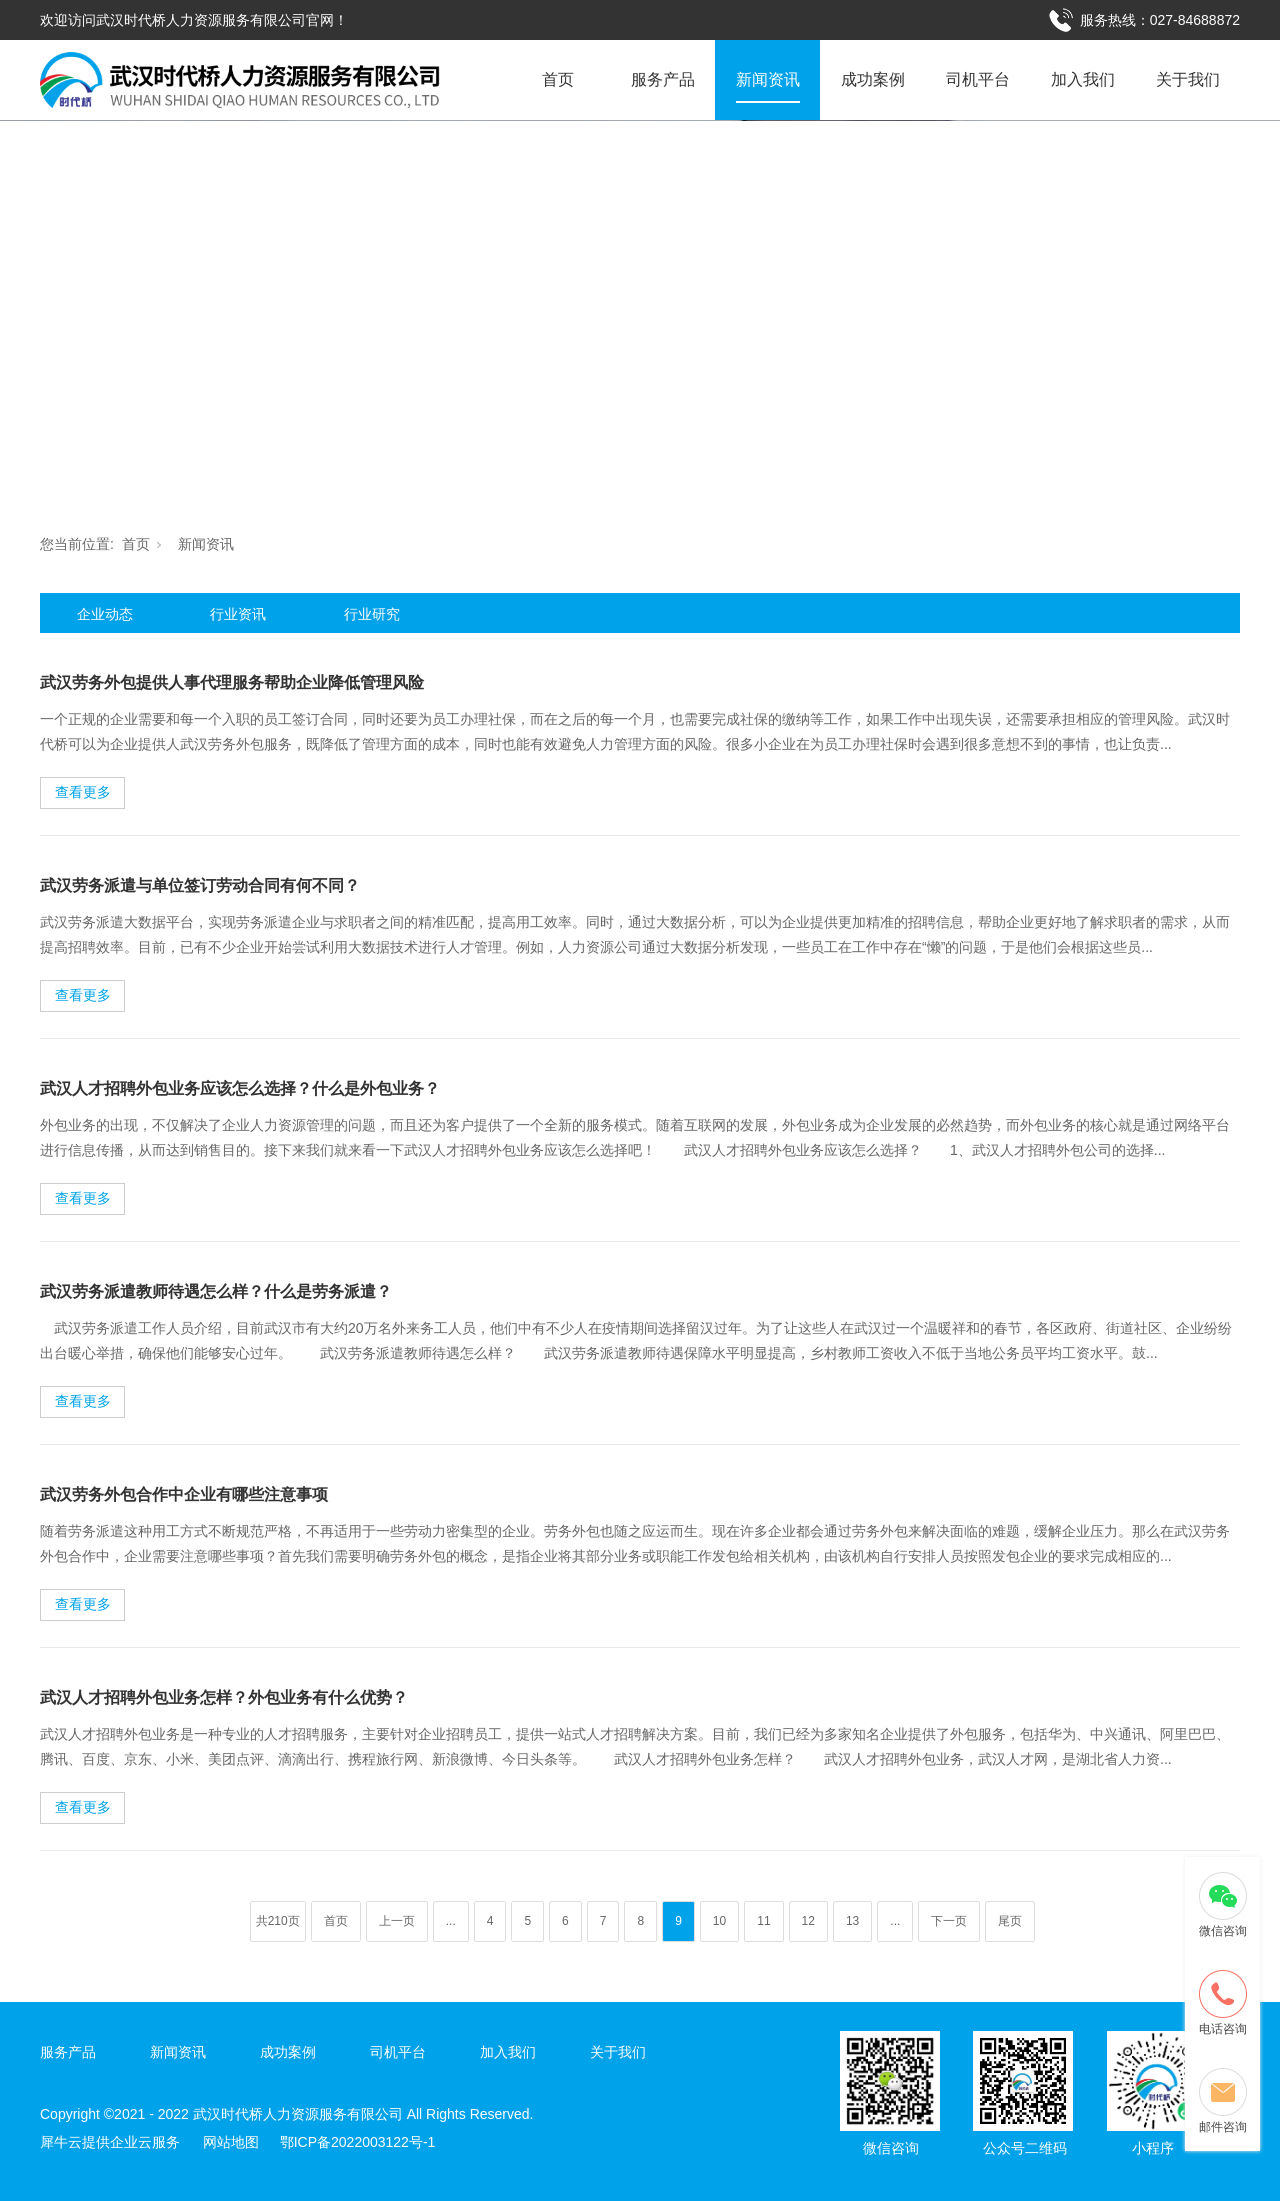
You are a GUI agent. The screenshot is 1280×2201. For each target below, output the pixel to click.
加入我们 (1083, 79)
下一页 (949, 1921)
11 (763, 1921)
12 (808, 1921)
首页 (558, 79)
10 (719, 1921)
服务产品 (663, 79)
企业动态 (105, 614)
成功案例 (873, 79)
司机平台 (978, 79)
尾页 (1010, 1921)
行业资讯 (238, 614)
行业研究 (372, 614)
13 (852, 1921)
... (451, 1921)
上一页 (397, 1921)
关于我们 (1188, 79)
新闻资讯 (768, 79)
